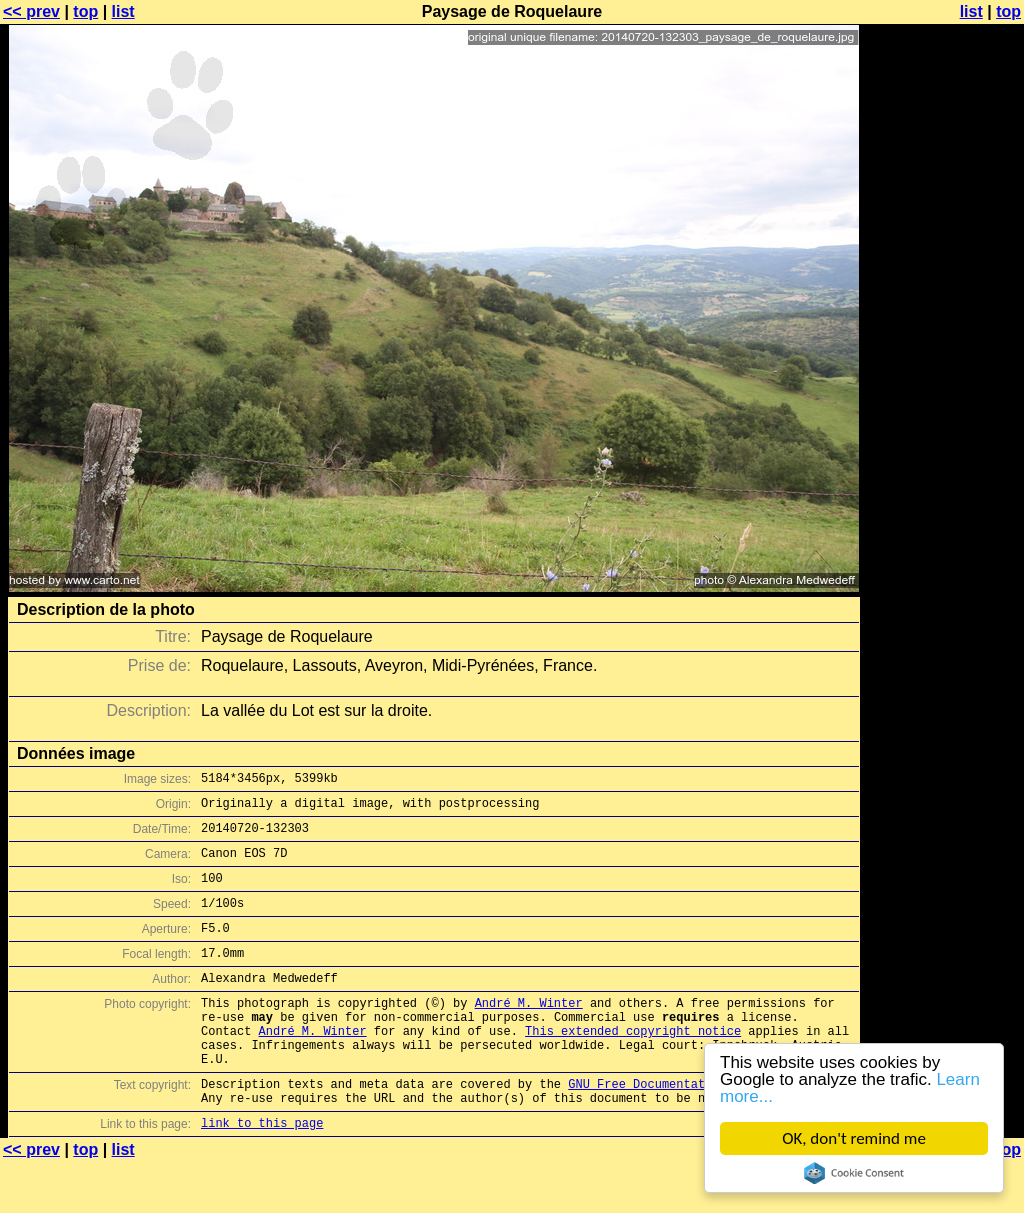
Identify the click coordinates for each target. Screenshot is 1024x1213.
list (123, 11)
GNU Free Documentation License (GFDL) (701, 1128)
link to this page (262, 1173)
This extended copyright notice (633, 1066)
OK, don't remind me (854, 1138)
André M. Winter (529, 1032)
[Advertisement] (943, 495)
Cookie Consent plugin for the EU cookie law (854, 1173)
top (85, 11)
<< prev (31, 11)
